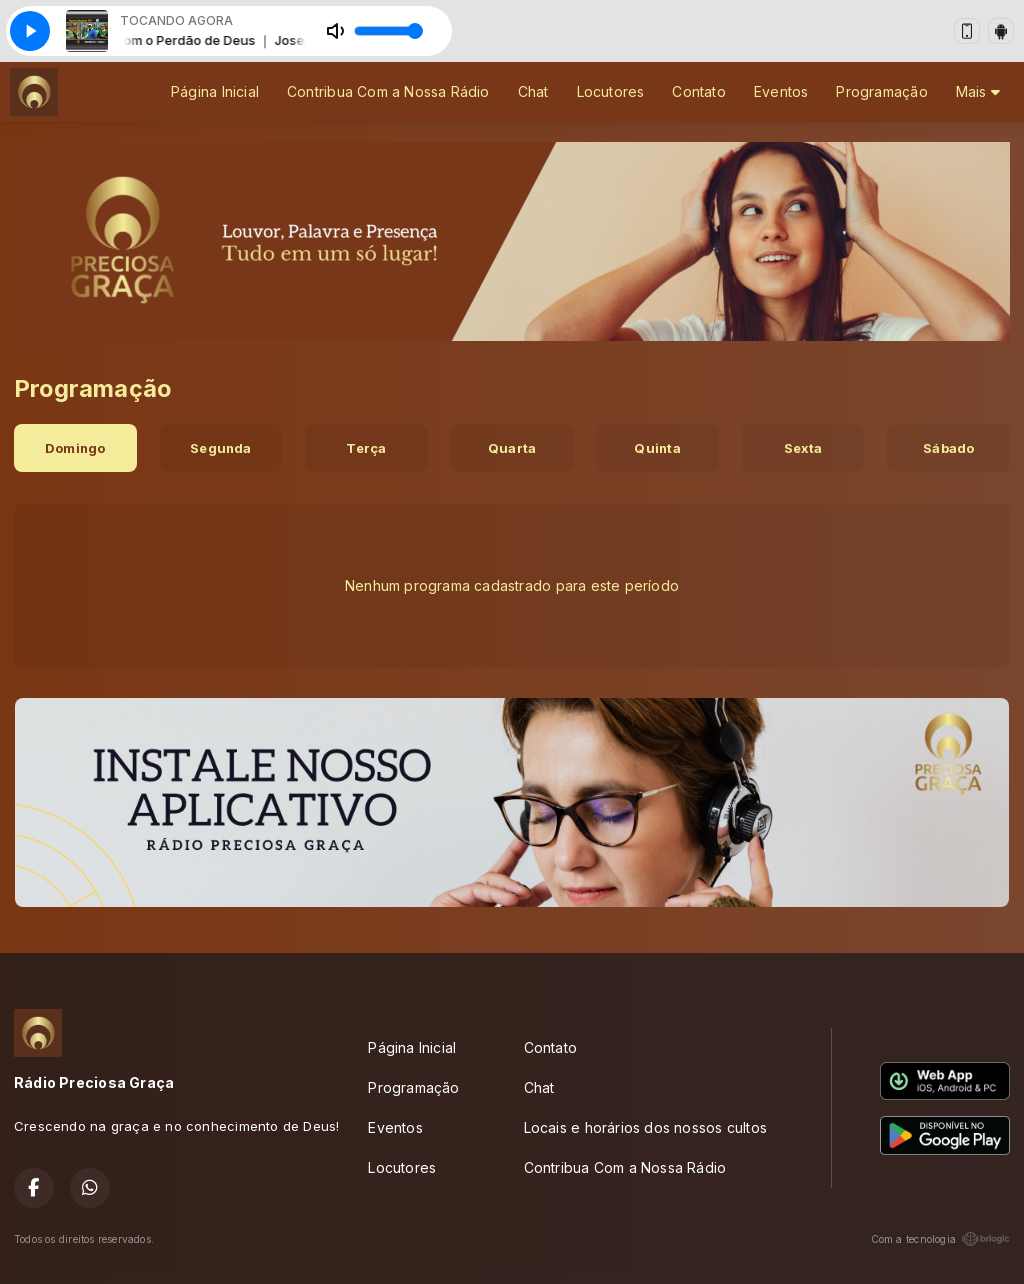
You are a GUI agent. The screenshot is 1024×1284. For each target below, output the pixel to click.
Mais (978, 91)
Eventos (781, 91)
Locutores (611, 91)
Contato (698, 91)
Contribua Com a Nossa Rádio (388, 91)
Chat (533, 91)
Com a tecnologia (940, 1239)
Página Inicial (215, 91)
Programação (881, 91)
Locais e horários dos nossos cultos (645, 1127)
